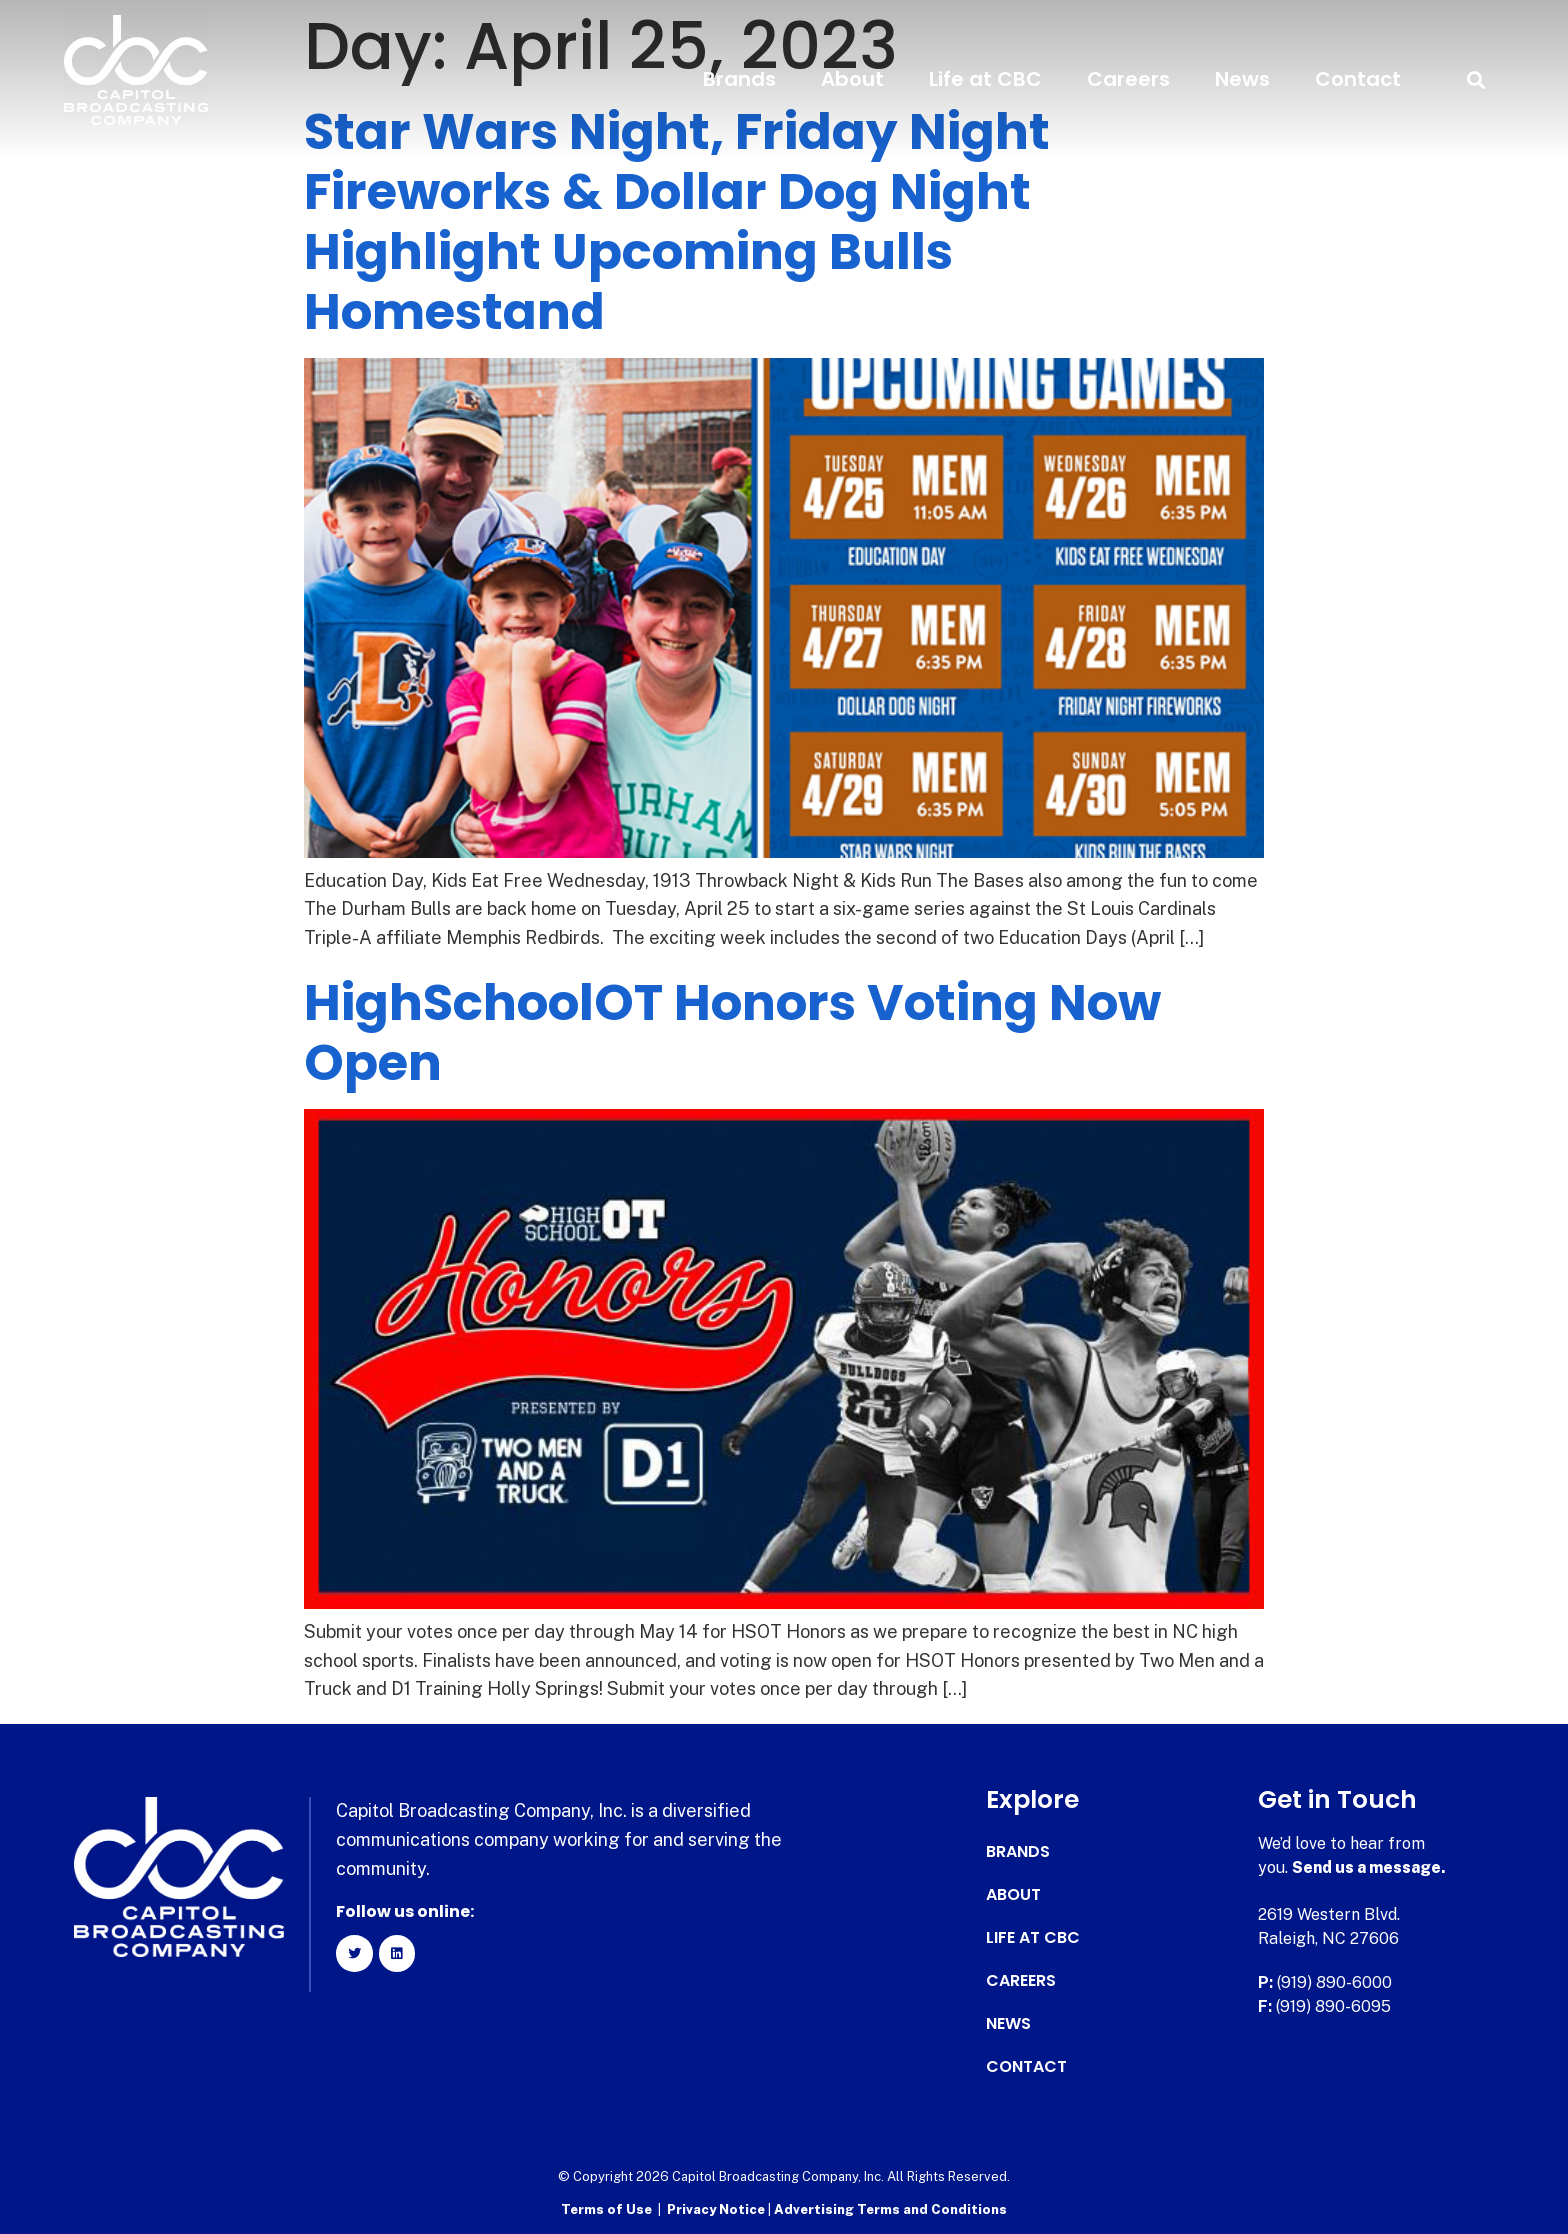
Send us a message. (1369, 1867)
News (1242, 79)
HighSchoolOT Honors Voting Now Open (732, 1033)
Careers (1128, 79)
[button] (1475, 79)
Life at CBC (985, 79)
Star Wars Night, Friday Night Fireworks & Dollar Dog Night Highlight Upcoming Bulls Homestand (677, 222)
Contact (1358, 79)
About (852, 79)
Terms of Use (606, 2209)
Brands (739, 79)
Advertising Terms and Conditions (890, 2209)
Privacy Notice (717, 2209)
